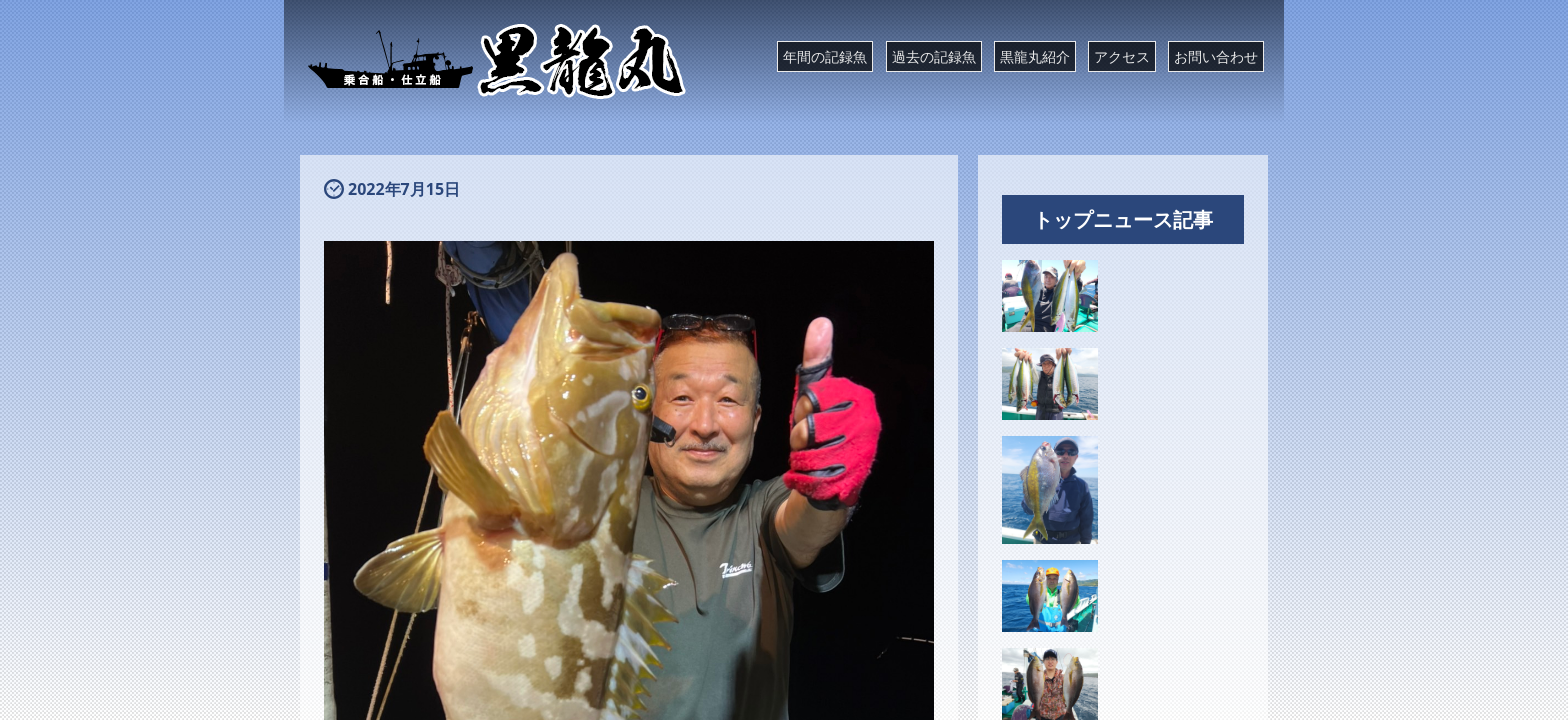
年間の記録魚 (825, 56)
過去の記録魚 (934, 56)
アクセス (1122, 56)
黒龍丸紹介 (1035, 56)
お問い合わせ (1216, 56)
